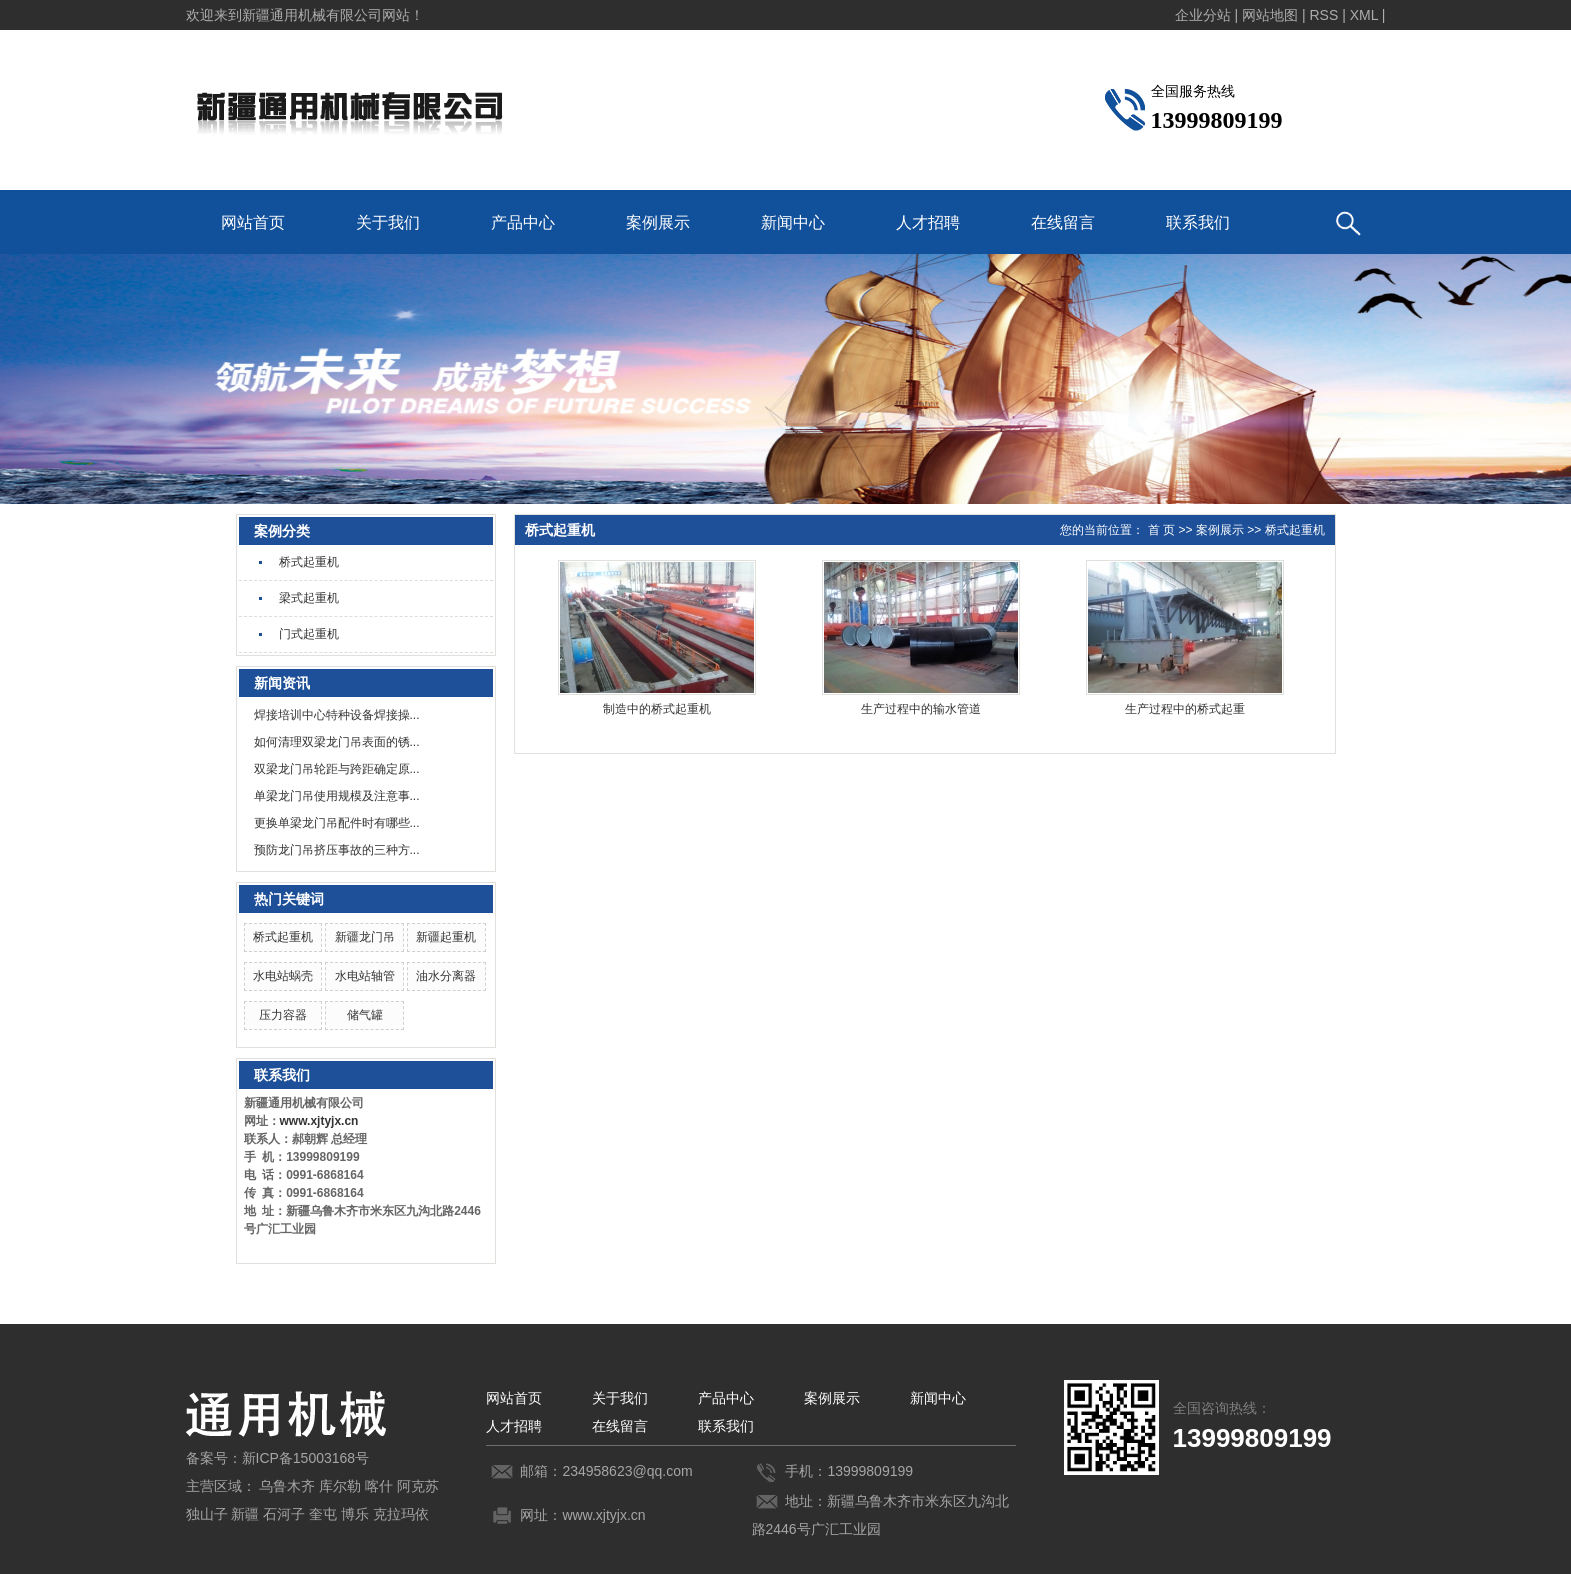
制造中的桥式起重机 (657, 709)
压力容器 (283, 1015)
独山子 (207, 1514)
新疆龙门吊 (365, 937)
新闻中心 (793, 222)
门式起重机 (309, 634)
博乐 (355, 1514)
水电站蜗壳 (283, 976)
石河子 (284, 1514)
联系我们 (1198, 222)
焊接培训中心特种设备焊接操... (337, 715)
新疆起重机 (446, 937)
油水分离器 (446, 976)
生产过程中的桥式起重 (1185, 709)
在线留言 (1063, 222)
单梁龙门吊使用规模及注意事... (337, 796)
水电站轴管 (365, 976)
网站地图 (1270, 15)
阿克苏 (418, 1486)
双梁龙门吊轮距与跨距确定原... (337, 769)
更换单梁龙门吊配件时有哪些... (337, 823)
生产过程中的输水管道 (921, 709)
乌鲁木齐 (287, 1486)
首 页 (1161, 530)
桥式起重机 (309, 562)
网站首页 (253, 222)
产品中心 (523, 222)
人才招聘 (928, 222)
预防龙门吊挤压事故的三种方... (337, 850)
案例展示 (658, 222)
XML (1364, 15)
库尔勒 (340, 1486)
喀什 (379, 1486)
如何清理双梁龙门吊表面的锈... (337, 742)
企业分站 (1203, 15)
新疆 (245, 1514)
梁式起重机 (309, 598)
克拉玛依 (401, 1514)
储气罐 (365, 1015)
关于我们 (388, 222)
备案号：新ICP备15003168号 (278, 1458)
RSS (1323, 15)
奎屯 (323, 1514)
